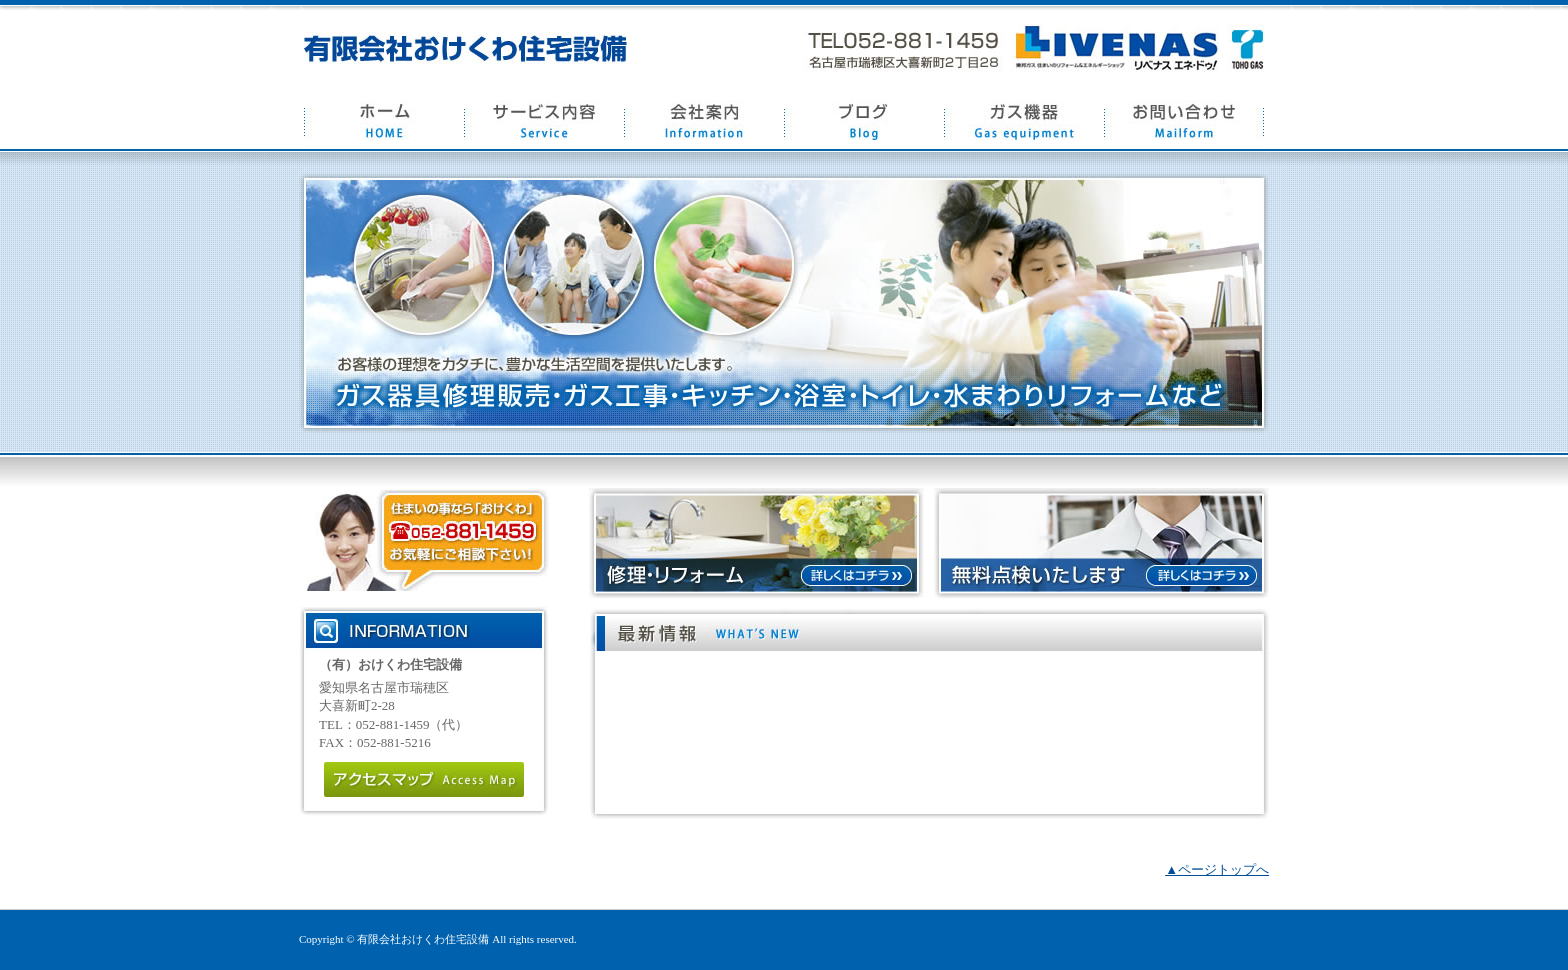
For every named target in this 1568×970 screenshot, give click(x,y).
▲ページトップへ (1217, 869)
